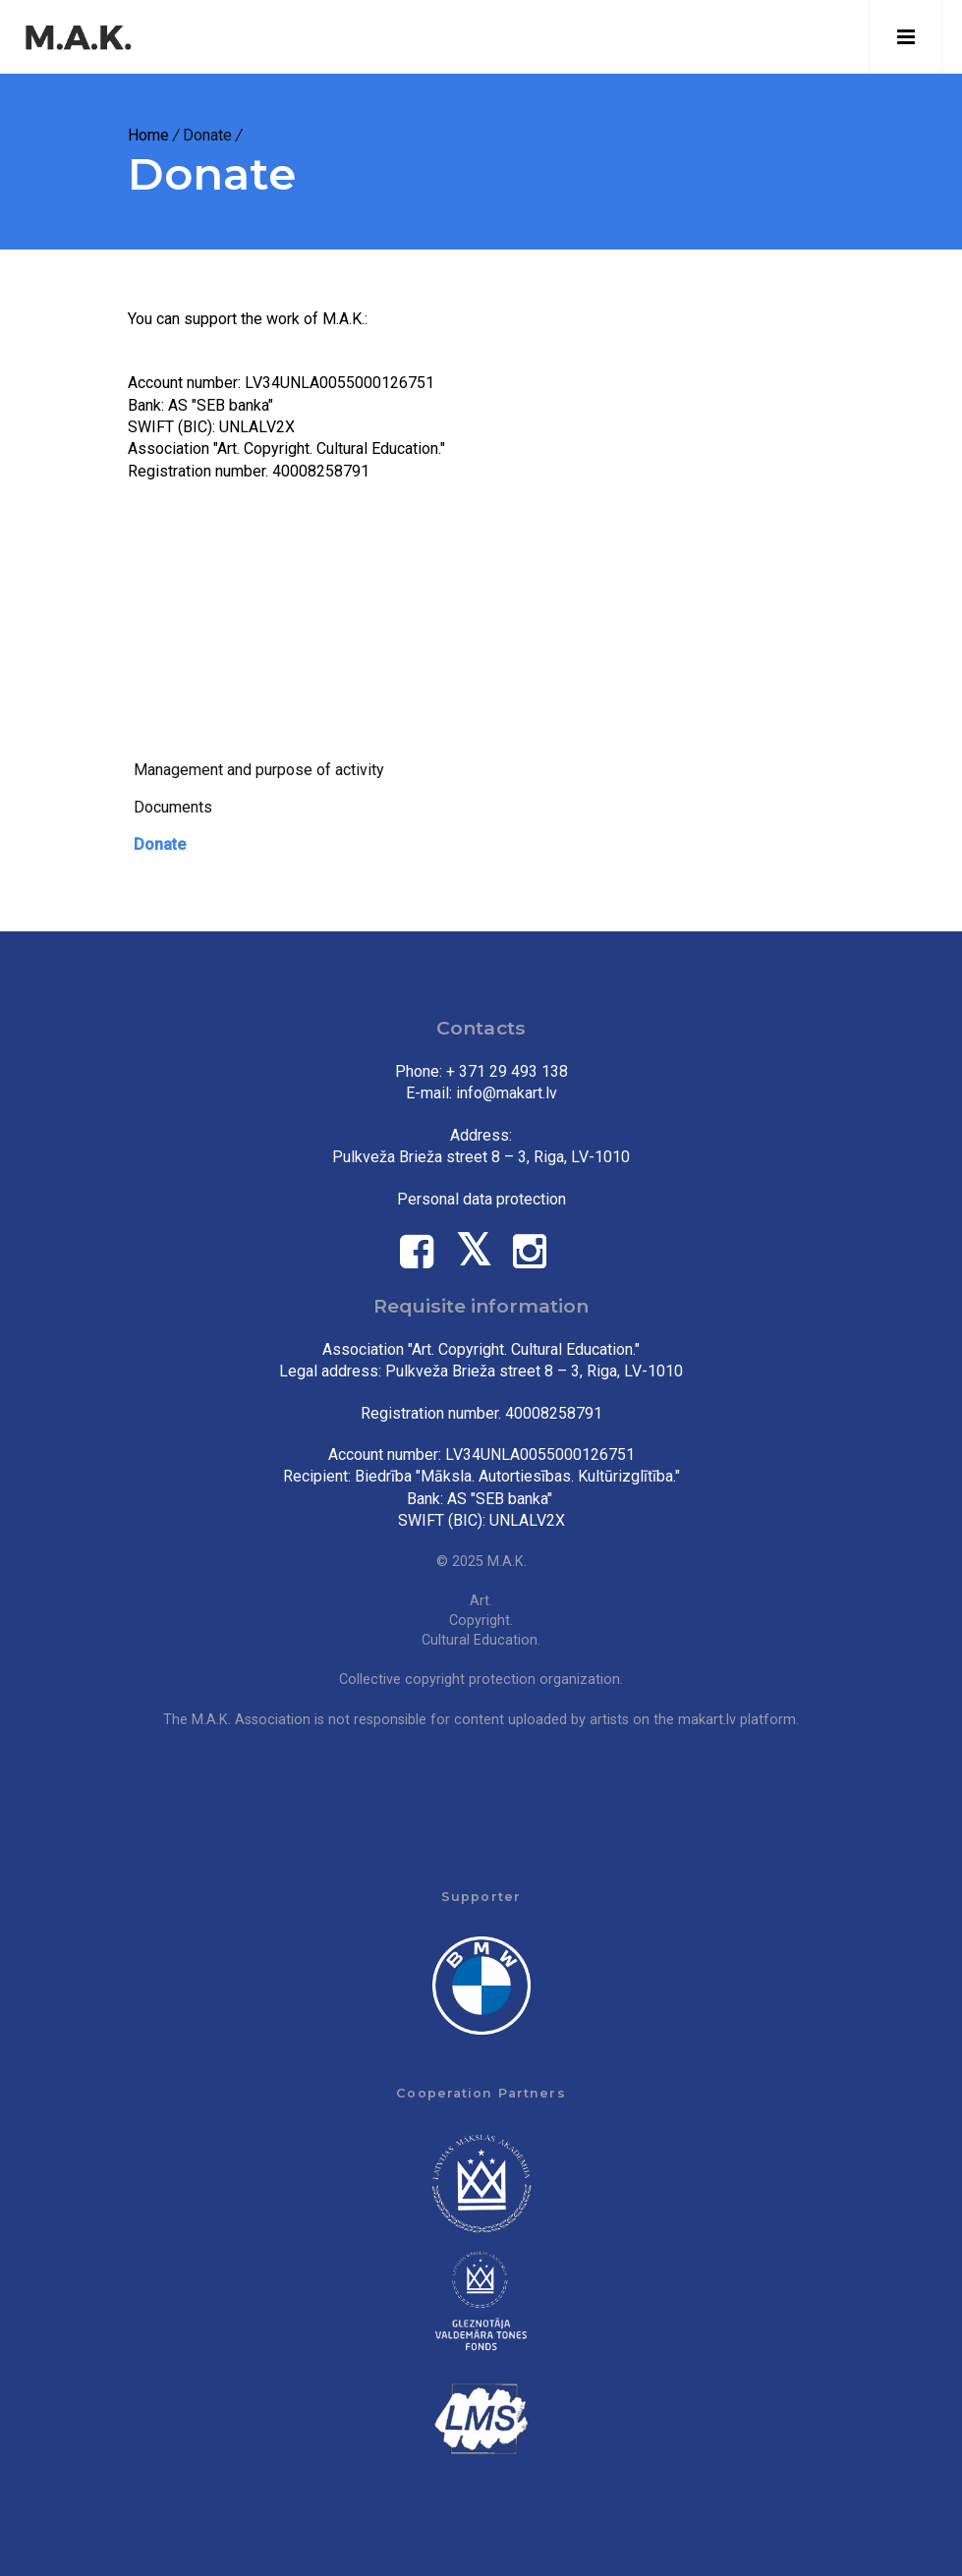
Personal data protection (481, 1199)
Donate (160, 844)
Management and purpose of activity (259, 769)
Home (148, 135)
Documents (173, 807)
